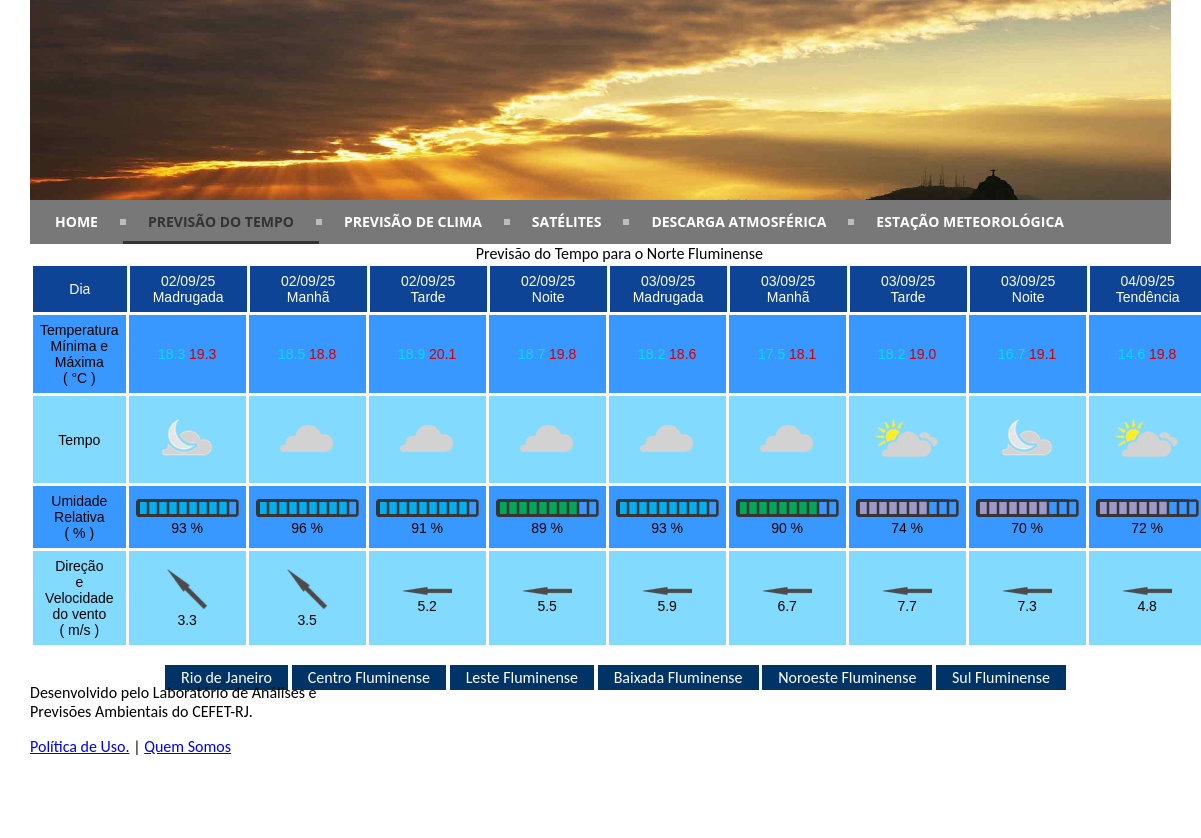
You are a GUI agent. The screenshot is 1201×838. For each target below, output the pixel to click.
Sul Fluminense (1001, 677)
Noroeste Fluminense (847, 677)
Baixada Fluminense (678, 677)
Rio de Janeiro (226, 677)
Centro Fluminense (369, 677)
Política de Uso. (80, 746)
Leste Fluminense (522, 677)
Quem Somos (187, 746)
